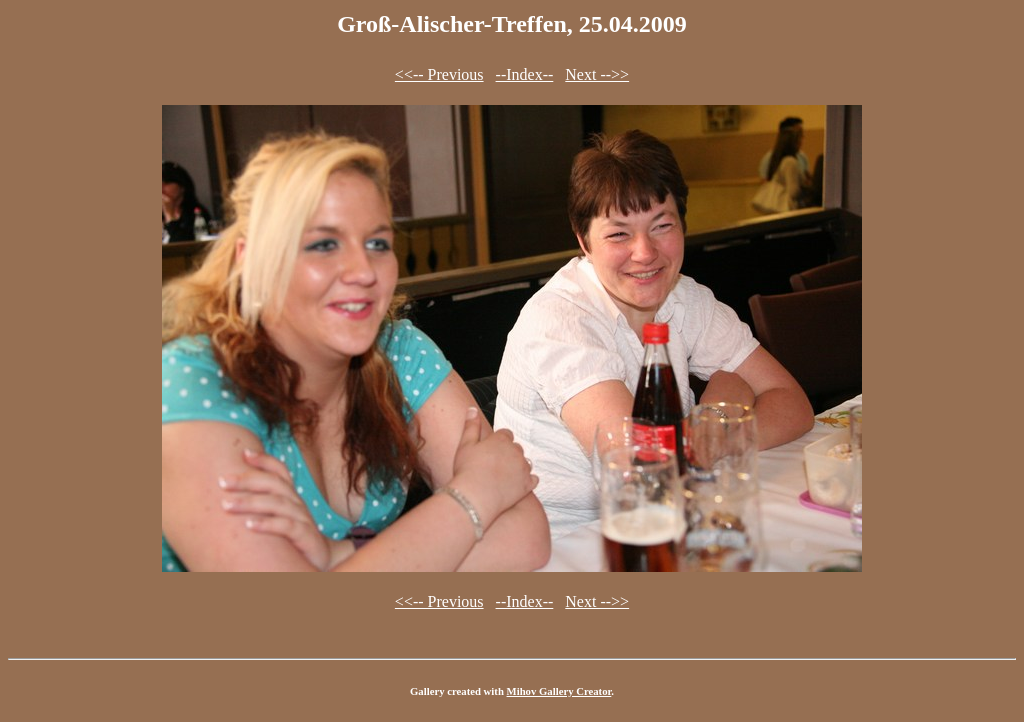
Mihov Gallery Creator (559, 691)
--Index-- (525, 74)
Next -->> (597, 74)
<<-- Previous (439, 74)
